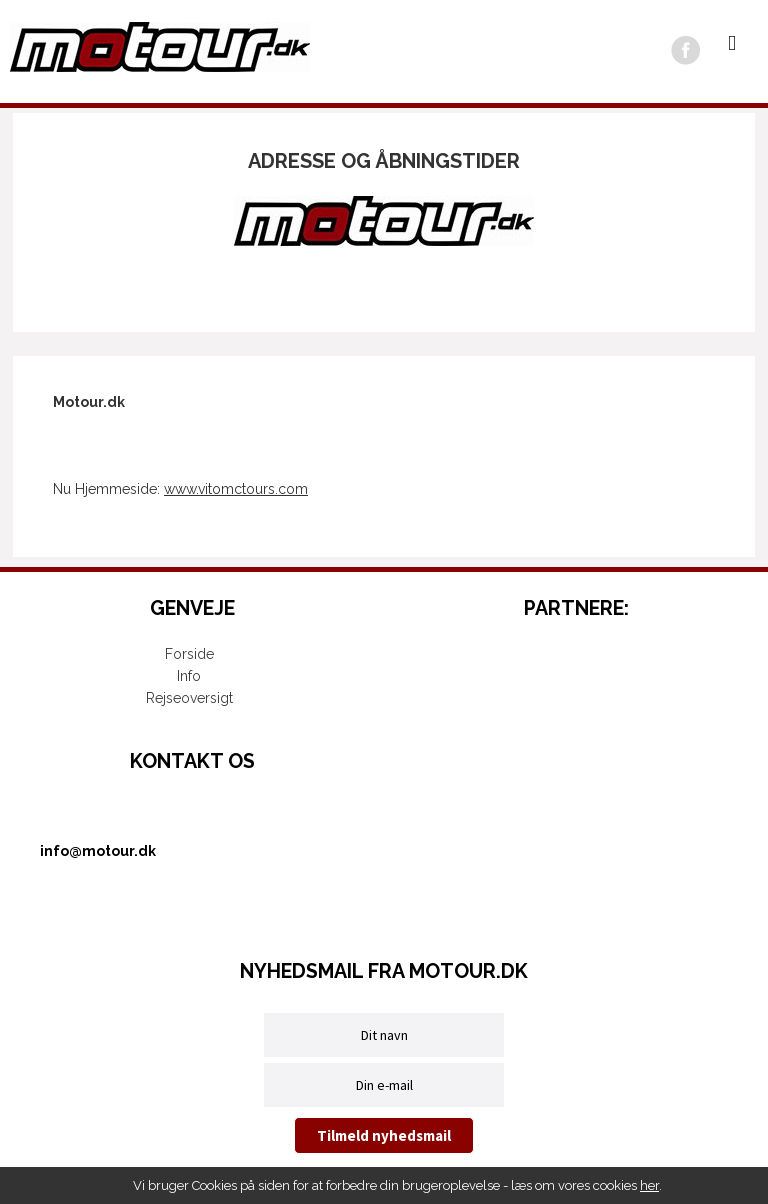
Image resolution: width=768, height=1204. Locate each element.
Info (189, 676)
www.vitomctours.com (236, 489)
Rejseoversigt (189, 698)
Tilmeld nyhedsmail (384, 1135)
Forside (189, 654)
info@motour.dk (98, 851)
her (649, 1185)
